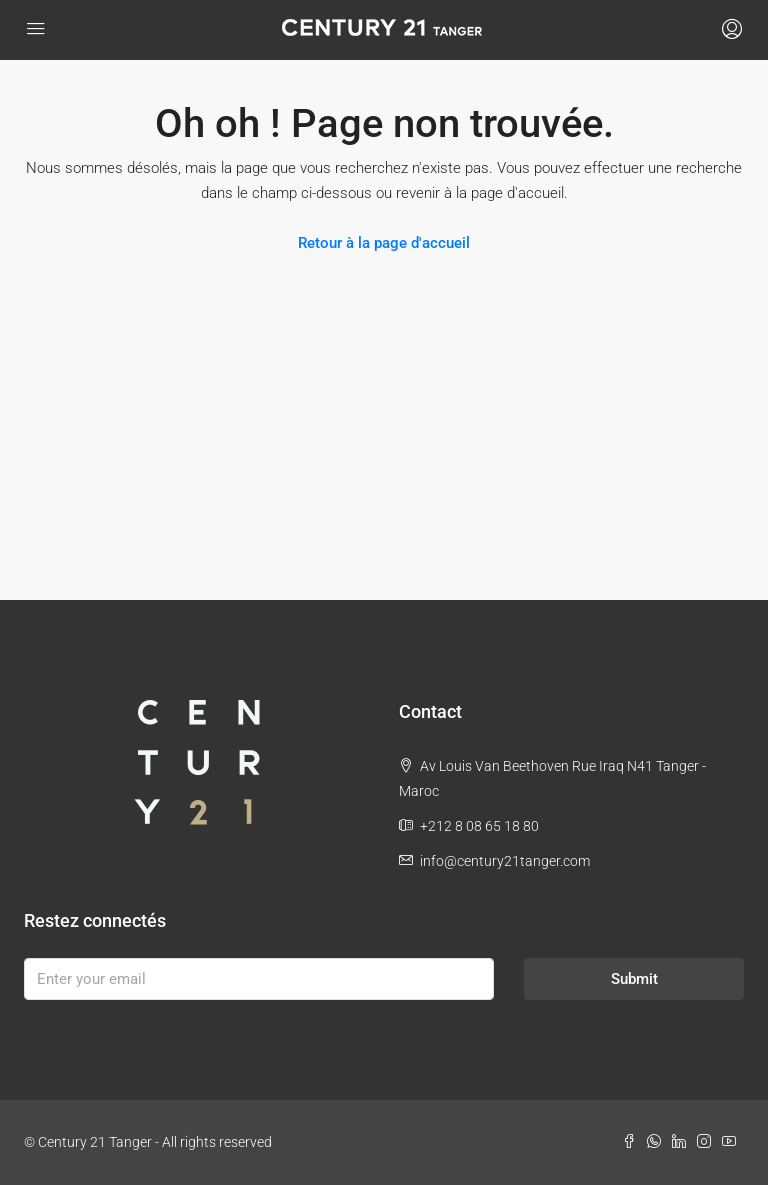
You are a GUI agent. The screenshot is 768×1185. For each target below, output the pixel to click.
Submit (634, 979)
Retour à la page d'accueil (384, 243)
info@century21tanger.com (505, 861)
